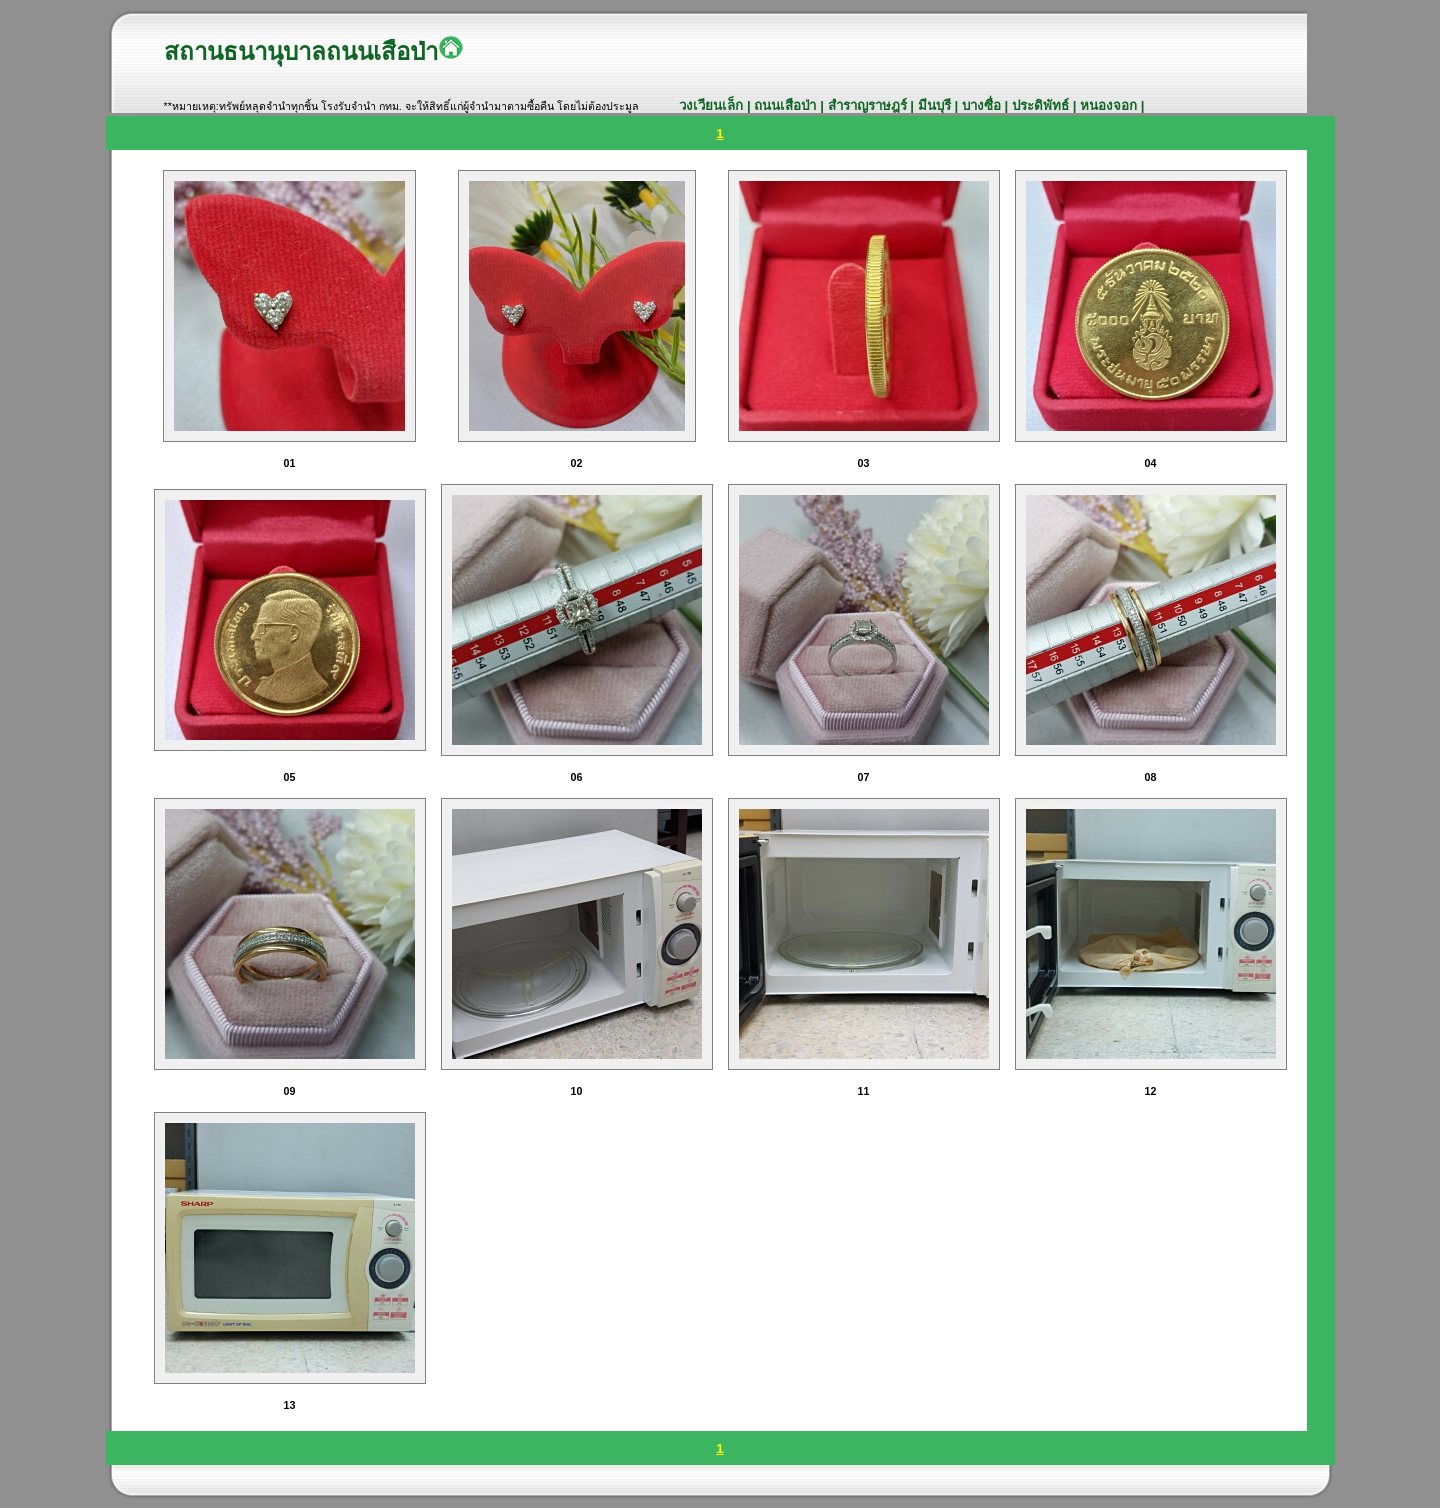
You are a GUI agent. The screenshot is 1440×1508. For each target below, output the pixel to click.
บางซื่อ (981, 105)
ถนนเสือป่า (785, 105)
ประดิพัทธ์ (1042, 105)
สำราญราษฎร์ (869, 105)
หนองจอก (1110, 105)
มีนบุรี (936, 105)
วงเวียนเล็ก (713, 105)
